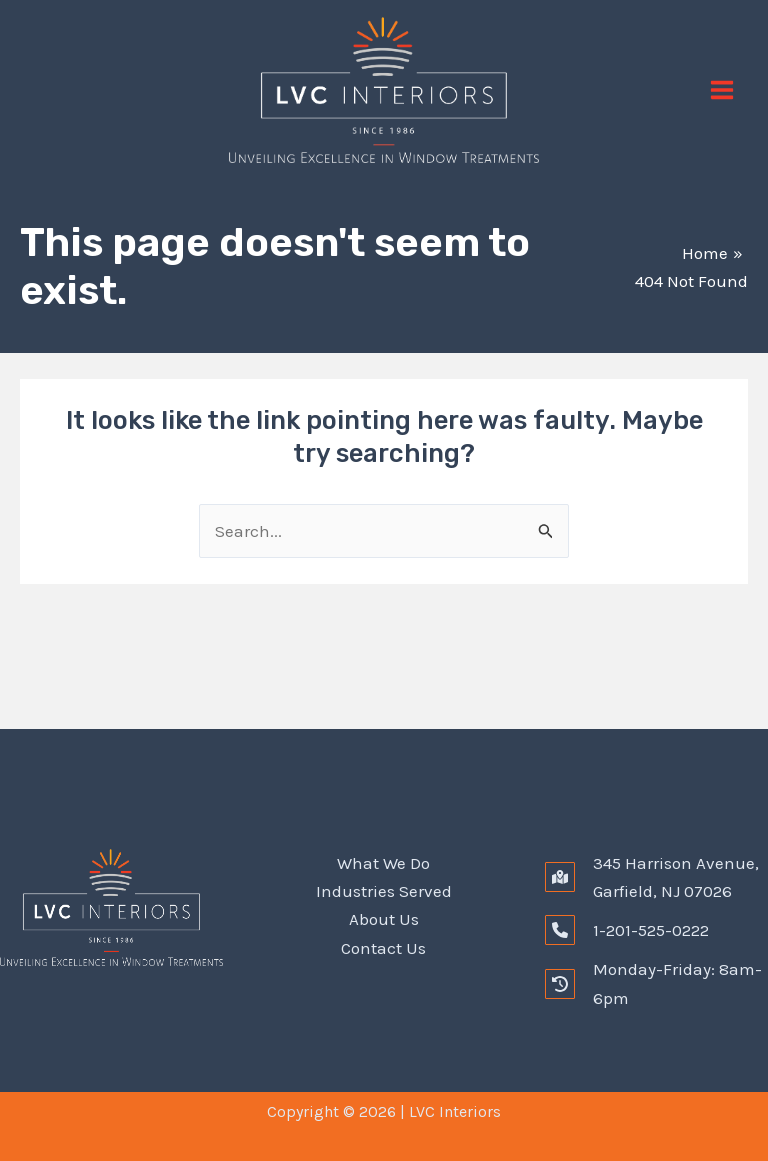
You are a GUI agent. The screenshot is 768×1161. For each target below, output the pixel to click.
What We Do (383, 863)
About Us (384, 919)
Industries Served (384, 891)
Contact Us (383, 947)
